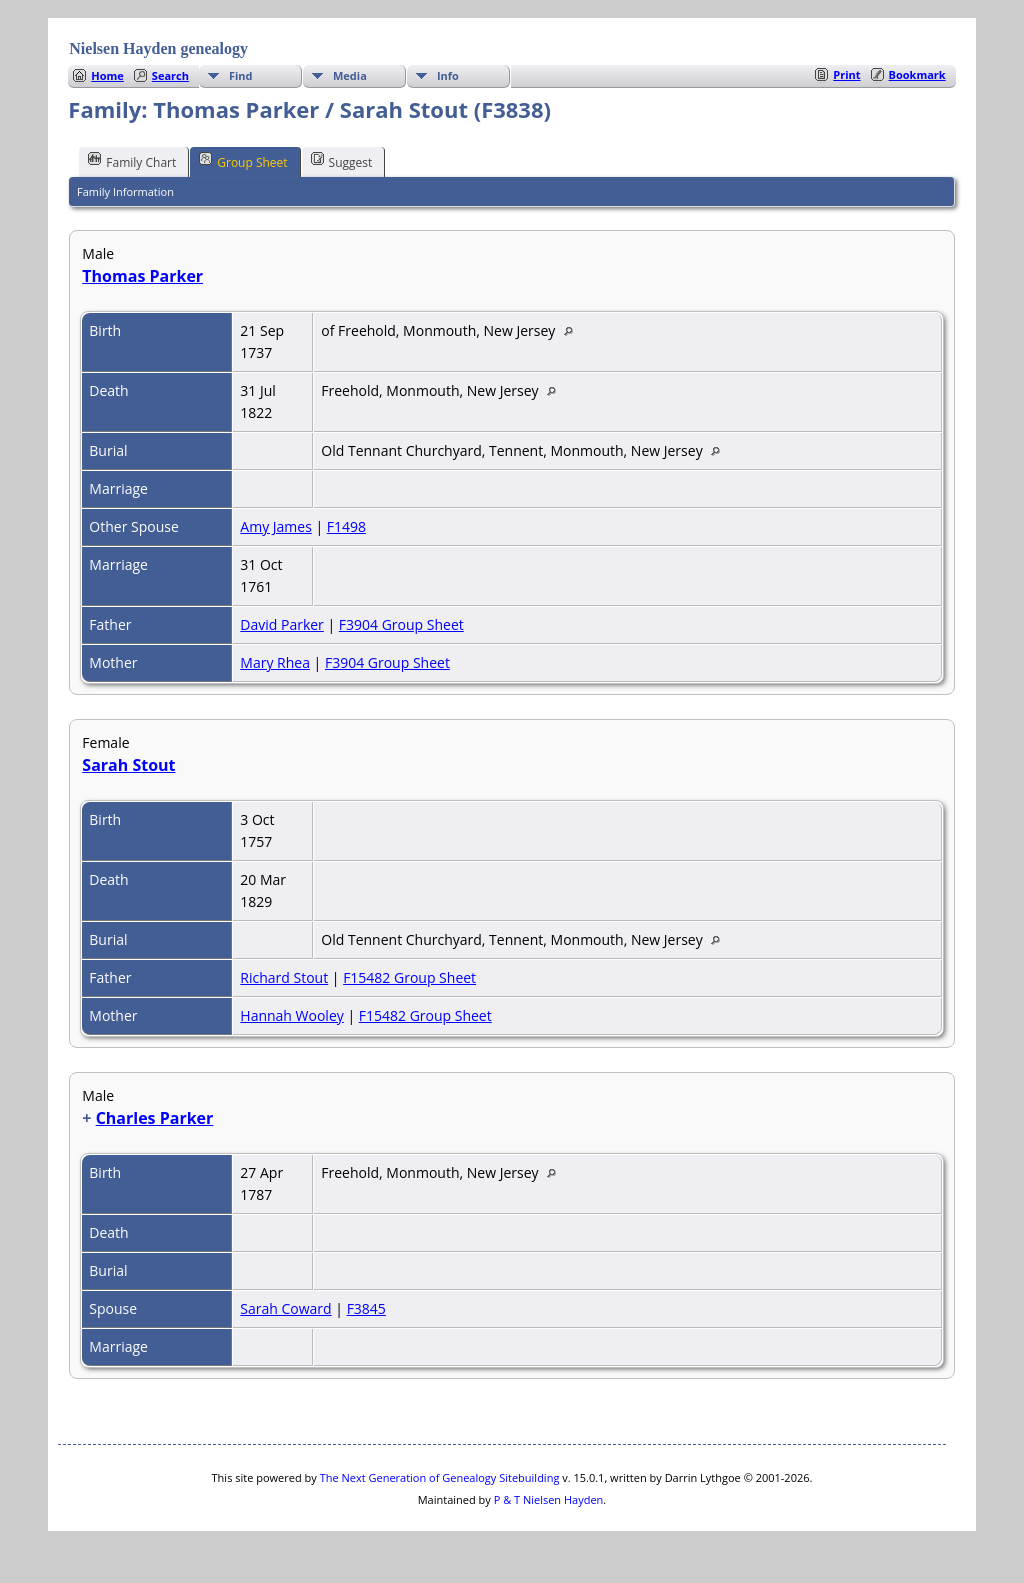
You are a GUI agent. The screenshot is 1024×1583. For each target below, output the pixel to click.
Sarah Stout (128, 765)
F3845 (366, 1308)
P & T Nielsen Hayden (549, 1499)
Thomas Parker (142, 276)
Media (350, 75)
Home (107, 75)
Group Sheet (243, 161)
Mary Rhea (275, 662)
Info (448, 75)
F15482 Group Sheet (409, 977)
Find (241, 75)
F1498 (346, 526)
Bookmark (917, 74)
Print (846, 74)
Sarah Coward (285, 1308)
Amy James (276, 526)
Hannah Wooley (291, 1015)
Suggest (342, 161)
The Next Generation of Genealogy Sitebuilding (440, 1477)
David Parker (282, 624)
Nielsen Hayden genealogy (158, 48)
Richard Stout (284, 977)
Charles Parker (155, 1118)
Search (170, 75)
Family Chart (132, 161)
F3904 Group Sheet (401, 624)
